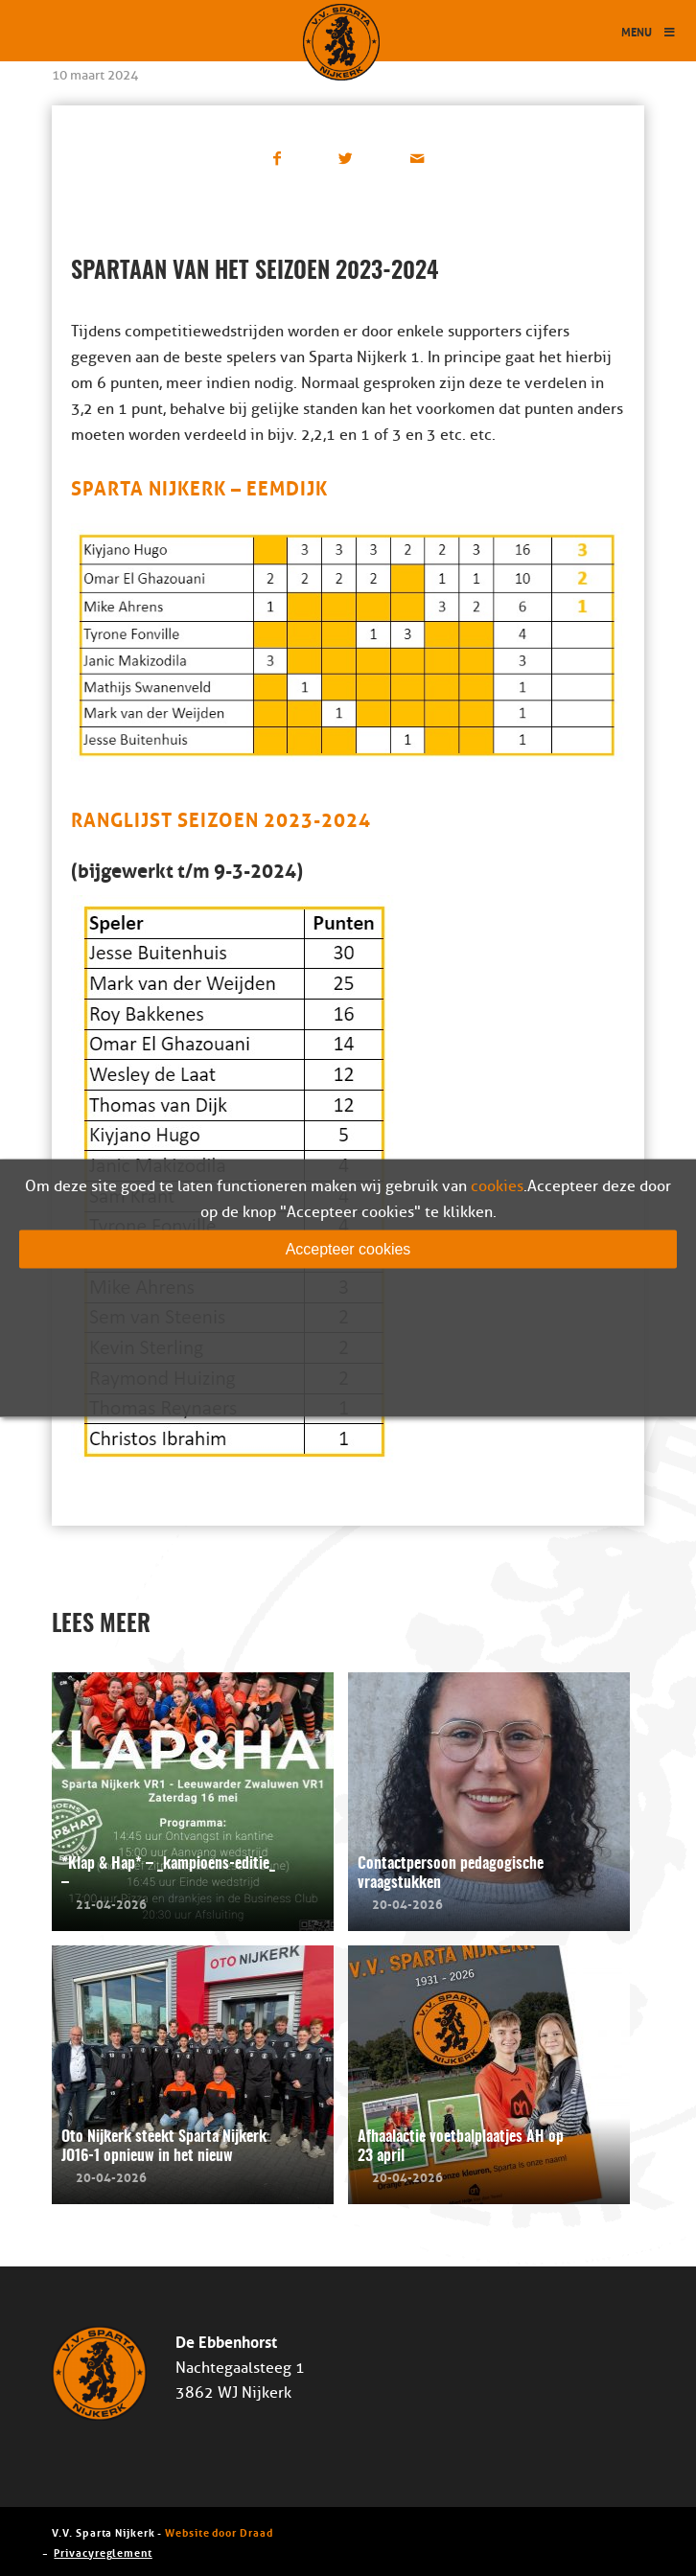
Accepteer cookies (348, 1249)
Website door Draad (218, 2531)
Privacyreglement (102, 2551)
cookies (497, 1186)
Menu (649, 31)
